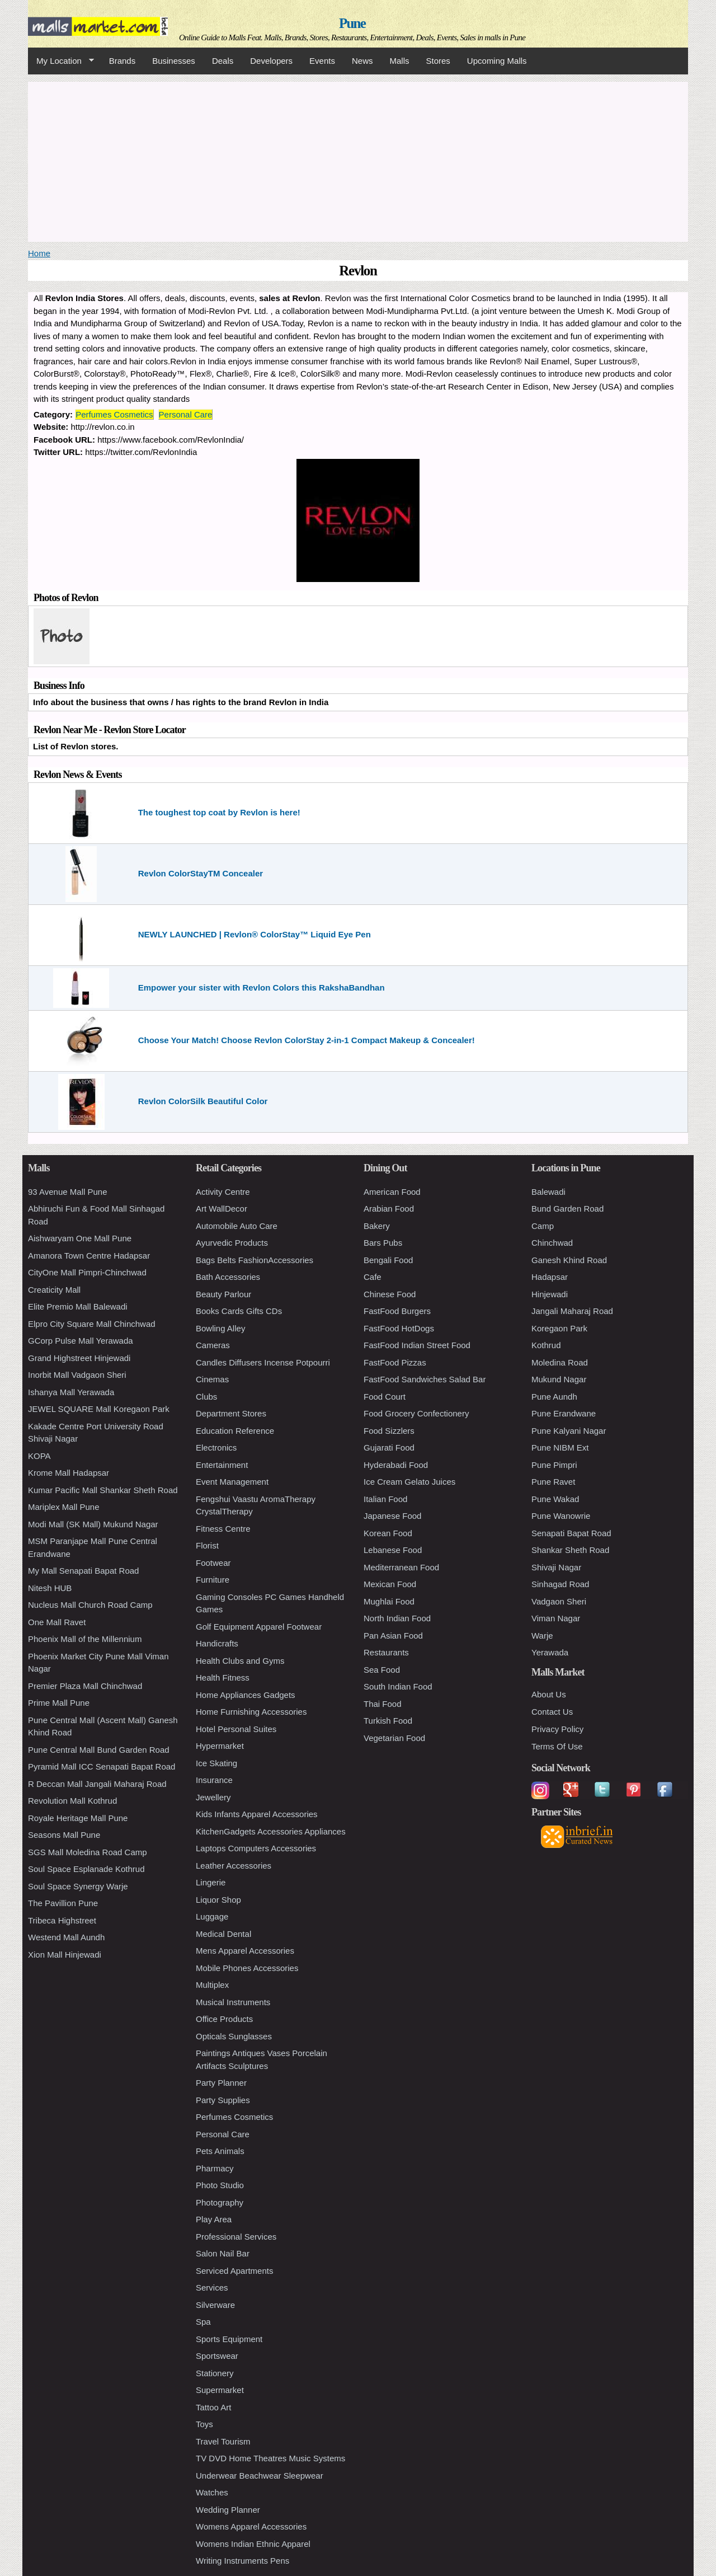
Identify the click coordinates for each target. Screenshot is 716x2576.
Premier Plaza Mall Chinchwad (85, 1686)
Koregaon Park (559, 1328)
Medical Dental (223, 1934)
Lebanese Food (393, 1550)
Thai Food (383, 1704)
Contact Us (552, 1711)
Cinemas (212, 1379)
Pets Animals (220, 2151)
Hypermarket (220, 1746)
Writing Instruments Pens (242, 2560)
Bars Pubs (383, 1242)
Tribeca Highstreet (62, 1920)
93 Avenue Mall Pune (67, 1191)
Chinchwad (552, 1242)
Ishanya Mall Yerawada (71, 1392)
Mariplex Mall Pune (64, 1507)
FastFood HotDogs (399, 1328)
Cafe (372, 1277)
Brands (122, 60)
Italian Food (385, 1499)
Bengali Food (388, 1260)
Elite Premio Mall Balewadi (78, 1306)
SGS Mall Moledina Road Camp (87, 1852)
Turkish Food (388, 1720)
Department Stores (231, 1413)
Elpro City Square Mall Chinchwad (92, 1324)
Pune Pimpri (554, 1465)
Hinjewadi (549, 1294)
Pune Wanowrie (560, 1516)
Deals (222, 60)
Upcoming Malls (497, 60)
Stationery (215, 2373)
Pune (352, 23)
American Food (392, 1191)
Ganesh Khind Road (569, 1260)
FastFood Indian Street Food (417, 1345)
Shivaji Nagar (556, 1567)
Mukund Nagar (558, 1379)
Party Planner (221, 2082)
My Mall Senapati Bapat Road (83, 1570)
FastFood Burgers (397, 1311)
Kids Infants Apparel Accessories (257, 1814)
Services (212, 2287)
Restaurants (386, 1652)
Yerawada (549, 1652)
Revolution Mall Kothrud (72, 1800)
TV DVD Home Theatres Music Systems (270, 2458)
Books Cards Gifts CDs (239, 1311)
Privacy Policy (557, 1729)
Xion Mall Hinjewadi (64, 1954)
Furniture (212, 1579)
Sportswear (217, 2356)
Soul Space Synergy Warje (78, 1886)
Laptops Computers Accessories (256, 1848)
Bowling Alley (220, 1328)
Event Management (232, 1481)
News (362, 60)
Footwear (213, 1563)
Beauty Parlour (223, 1294)
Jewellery (213, 1797)
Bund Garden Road (567, 1208)
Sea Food (382, 1669)
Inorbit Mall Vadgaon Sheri (77, 1375)
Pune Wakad (555, 1499)
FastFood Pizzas (395, 1362)
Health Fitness (222, 1677)
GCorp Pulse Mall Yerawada (80, 1340)
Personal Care (186, 414)
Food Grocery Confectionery (416, 1413)
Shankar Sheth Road (570, 1550)
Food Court (385, 1396)
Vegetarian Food (394, 1738)
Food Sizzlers (389, 1430)
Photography (219, 2202)
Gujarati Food (389, 1447)
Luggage (212, 1916)
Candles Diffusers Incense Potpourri (263, 1362)
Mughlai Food (389, 1601)
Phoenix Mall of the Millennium (85, 1639)
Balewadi (548, 1191)
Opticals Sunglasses (234, 2036)
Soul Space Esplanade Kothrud (86, 1869)
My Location (61, 61)
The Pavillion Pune (63, 1903)
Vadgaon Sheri (558, 1601)
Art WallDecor (221, 1208)
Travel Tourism (223, 2441)
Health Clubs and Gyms (240, 1660)
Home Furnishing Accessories (251, 1711)
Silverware (215, 2305)
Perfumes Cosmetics (114, 414)
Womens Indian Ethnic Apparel (253, 2544)
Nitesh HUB (50, 1588)
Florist (207, 1545)
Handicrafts (217, 1643)
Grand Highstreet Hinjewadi (79, 1358)
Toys (204, 2424)
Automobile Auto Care (236, 1226)
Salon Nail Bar (222, 2253)
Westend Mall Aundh (66, 1937)
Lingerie (210, 1882)
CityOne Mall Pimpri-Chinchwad (87, 1272)
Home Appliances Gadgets (245, 1695)
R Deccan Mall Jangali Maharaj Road (97, 1784)
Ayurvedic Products (232, 1242)
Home (39, 253)
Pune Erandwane (563, 1413)
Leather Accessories (233, 1865)
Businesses (173, 60)
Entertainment (222, 1465)
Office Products (224, 2019)
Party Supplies (223, 2100)
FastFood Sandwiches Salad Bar (425, 1379)
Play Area (214, 2219)
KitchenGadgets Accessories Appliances (271, 1831)
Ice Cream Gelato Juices (409, 1481)
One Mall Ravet (57, 1622)
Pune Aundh (554, 1396)
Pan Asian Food (393, 1635)
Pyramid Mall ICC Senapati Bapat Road (101, 1766)
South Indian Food (398, 1686)
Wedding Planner (228, 2509)
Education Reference (235, 1430)
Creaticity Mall (54, 1289)
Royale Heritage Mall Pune (78, 1818)
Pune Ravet (553, 1481)
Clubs (206, 1396)
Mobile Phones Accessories (247, 1968)
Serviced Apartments (234, 2270)
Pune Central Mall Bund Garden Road (98, 1749)
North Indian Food (397, 1618)
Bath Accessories (228, 1277)
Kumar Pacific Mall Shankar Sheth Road (103, 1490)
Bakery (377, 1226)
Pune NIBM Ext (560, 1447)
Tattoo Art (213, 2407)
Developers (271, 60)
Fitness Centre (223, 1528)
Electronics (216, 1447)
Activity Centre (223, 1191)
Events (322, 60)
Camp (542, 1226)
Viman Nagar (555, 1618)
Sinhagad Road (560, 1584)
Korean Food (388, 1533)
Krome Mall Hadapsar (68, 1472)
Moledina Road (559, 1362)
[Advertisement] (358, 160)
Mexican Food (390, 1584)
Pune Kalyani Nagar (568, 1430)
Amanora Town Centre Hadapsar (89, 1255)
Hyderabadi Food (396, 1465)
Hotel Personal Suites (236, 1729)
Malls (399, 60)
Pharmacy (215, 2168)
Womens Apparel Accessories (251, 2526)
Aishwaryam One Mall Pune (79, 1238)
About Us (548, 1694)
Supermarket (220, 2390)
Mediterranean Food (401, 1567)
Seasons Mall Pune (64, 1835)
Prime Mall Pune (59, 1702)
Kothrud (546, 1345)
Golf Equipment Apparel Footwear (259, 1626)
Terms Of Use (557, 1746)
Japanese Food (392, 1516)
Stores (438, 60)
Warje (542, 1635)
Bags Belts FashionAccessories (254, 1260)
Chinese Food (390, 1294)
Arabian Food (389, 1208)
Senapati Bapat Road (571, 1533)
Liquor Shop (218, 1899)
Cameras (213, 1345)
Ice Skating (216, 1763)
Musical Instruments (233, 2002)
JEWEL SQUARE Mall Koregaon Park (98, 1409)
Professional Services (236, 2236)
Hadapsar (549, 1277)
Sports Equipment (229, 2339)
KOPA (39, 1456)
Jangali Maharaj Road (572, 1311)
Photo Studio (220, 2185)
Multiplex (212, 1985)
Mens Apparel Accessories (245, 1950)
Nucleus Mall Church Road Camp (90, 1605)
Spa (203, 2321)
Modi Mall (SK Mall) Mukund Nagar (93, 1524)
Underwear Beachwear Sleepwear (259, 2475)
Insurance (214, 1780)
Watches (212, 2492)
